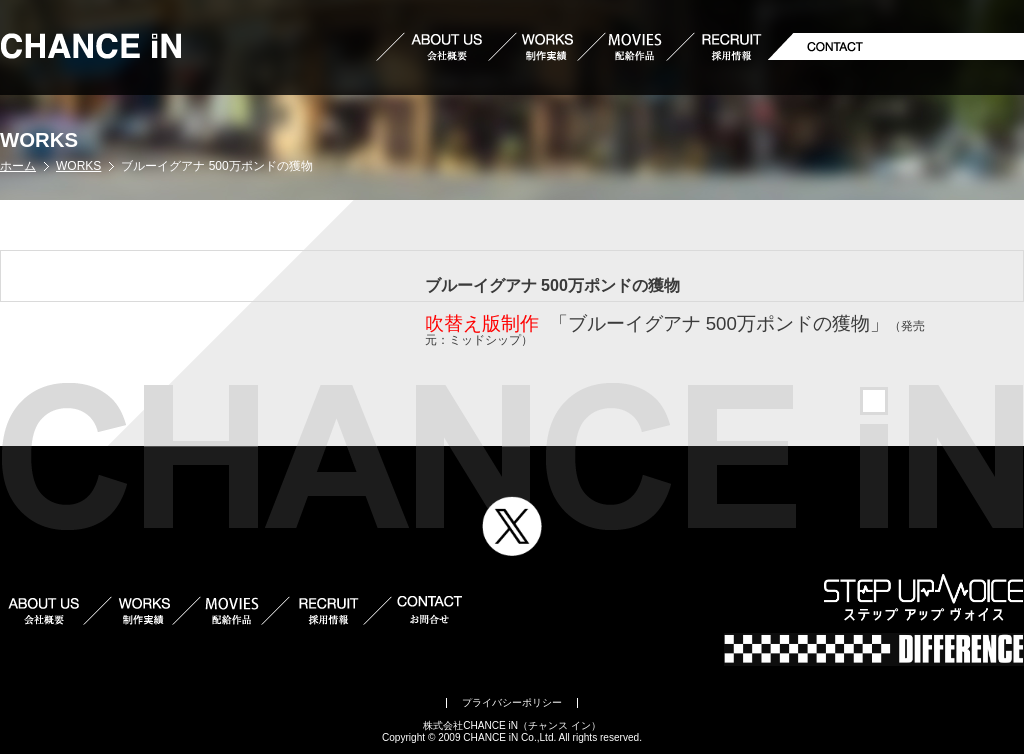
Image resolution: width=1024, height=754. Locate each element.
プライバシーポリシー (512, 702)
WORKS (78, 166)
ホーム (18, 166)
